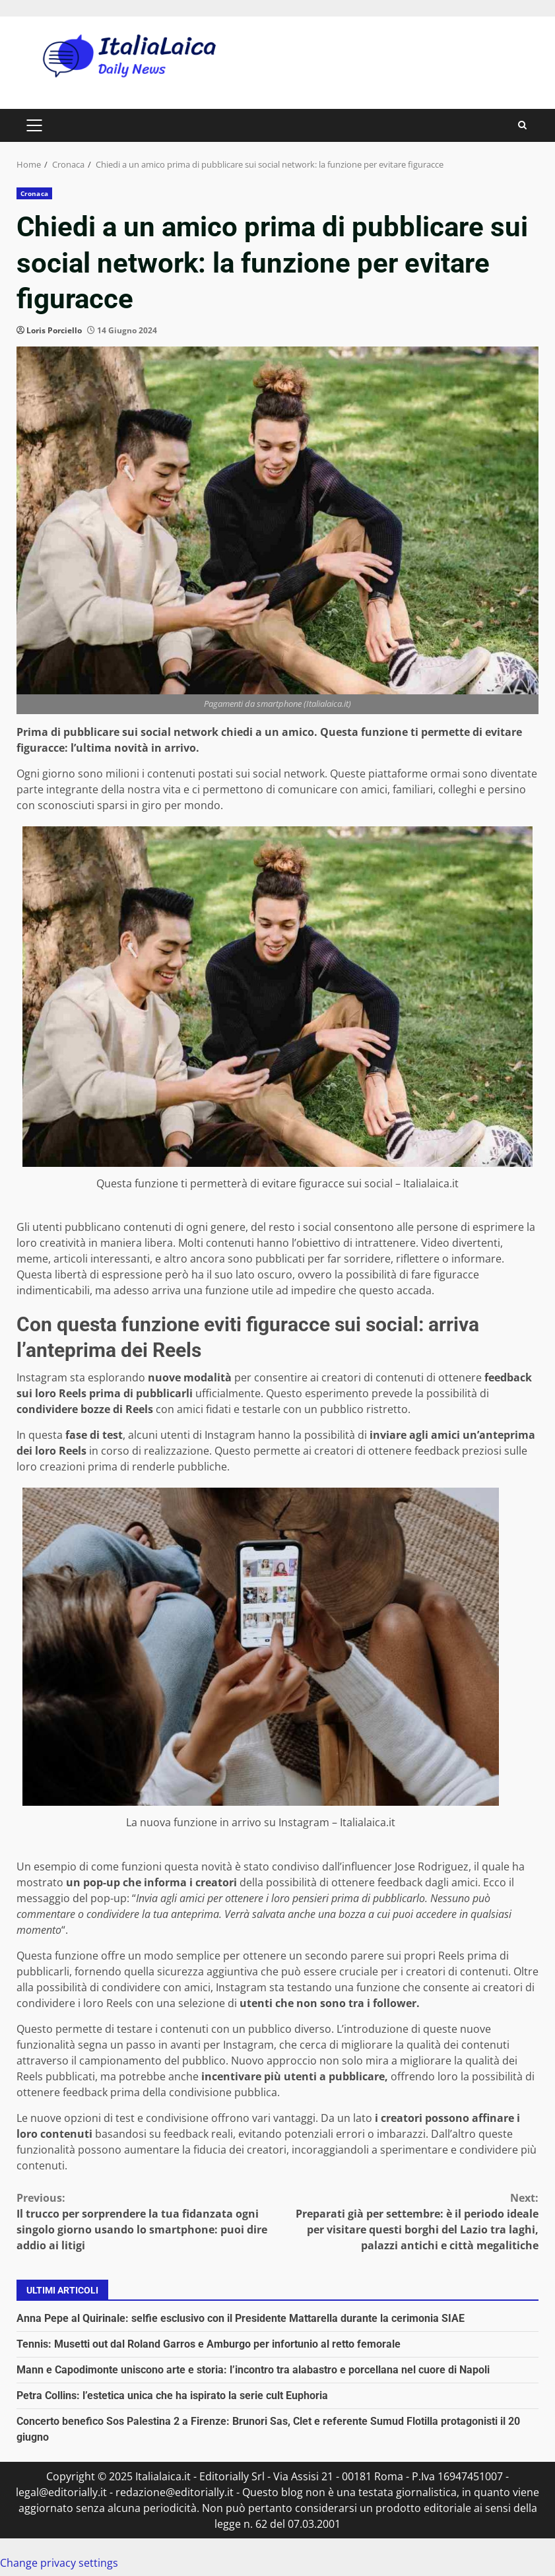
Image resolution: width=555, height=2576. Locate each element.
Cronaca (34, 193)
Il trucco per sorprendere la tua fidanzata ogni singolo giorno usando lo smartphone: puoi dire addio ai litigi (147, 2221)
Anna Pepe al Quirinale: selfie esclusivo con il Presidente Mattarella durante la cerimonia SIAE (240, 2318)
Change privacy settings (59, 2563)
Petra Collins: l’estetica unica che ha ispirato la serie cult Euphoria (172, 2395)
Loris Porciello (54, 330)
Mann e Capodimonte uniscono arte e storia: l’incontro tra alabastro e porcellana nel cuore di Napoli (253, 2369)
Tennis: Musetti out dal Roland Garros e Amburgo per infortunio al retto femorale (208, 2344)
